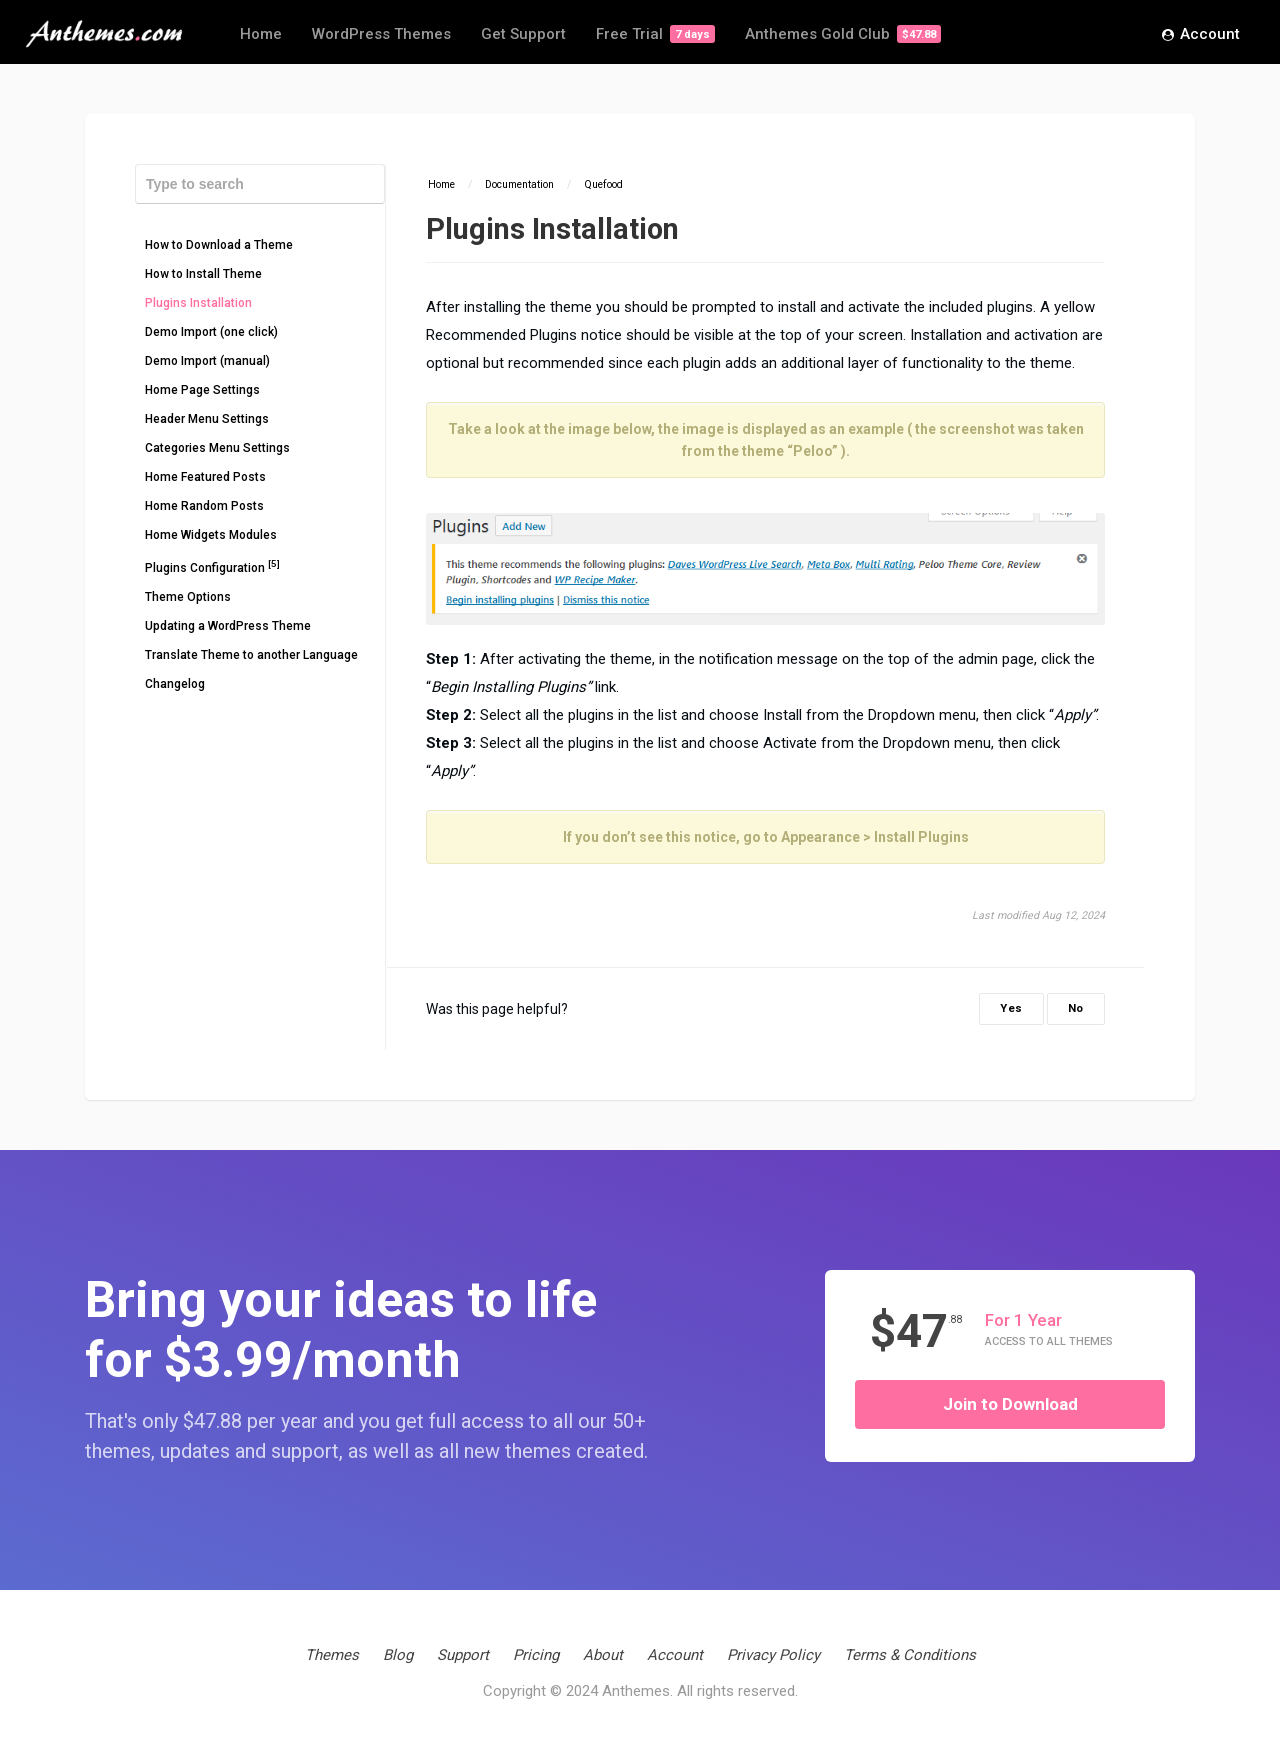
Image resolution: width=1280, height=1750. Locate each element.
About (603, 1655)
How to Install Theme (203, 274)
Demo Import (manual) (207, 361)
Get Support (523, 34)
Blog (398, 1655)
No (1076, 1008)
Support (463, 1655)
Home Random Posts (204, 506)
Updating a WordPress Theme (228, 626)
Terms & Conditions (910, 1655)
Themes (332, 1655)
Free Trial (655, 34)
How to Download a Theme (219, 245)
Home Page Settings (202, 390)
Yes (1011, 1008)
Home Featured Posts (205, 477)
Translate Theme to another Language (251, 655)
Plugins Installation (198, 303)
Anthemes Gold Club (843, 34)
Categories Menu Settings (217, 448)
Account (1201, 35)
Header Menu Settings (207, 419)
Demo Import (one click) (211, 332)
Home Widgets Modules (211, 535)
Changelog (175, 684)
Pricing (536, 1655)
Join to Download (1010, 1404)
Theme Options (188, 597)
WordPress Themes (381, 34)
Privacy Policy (773, 1655)
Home (261, 34)
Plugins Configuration (212, 566)
